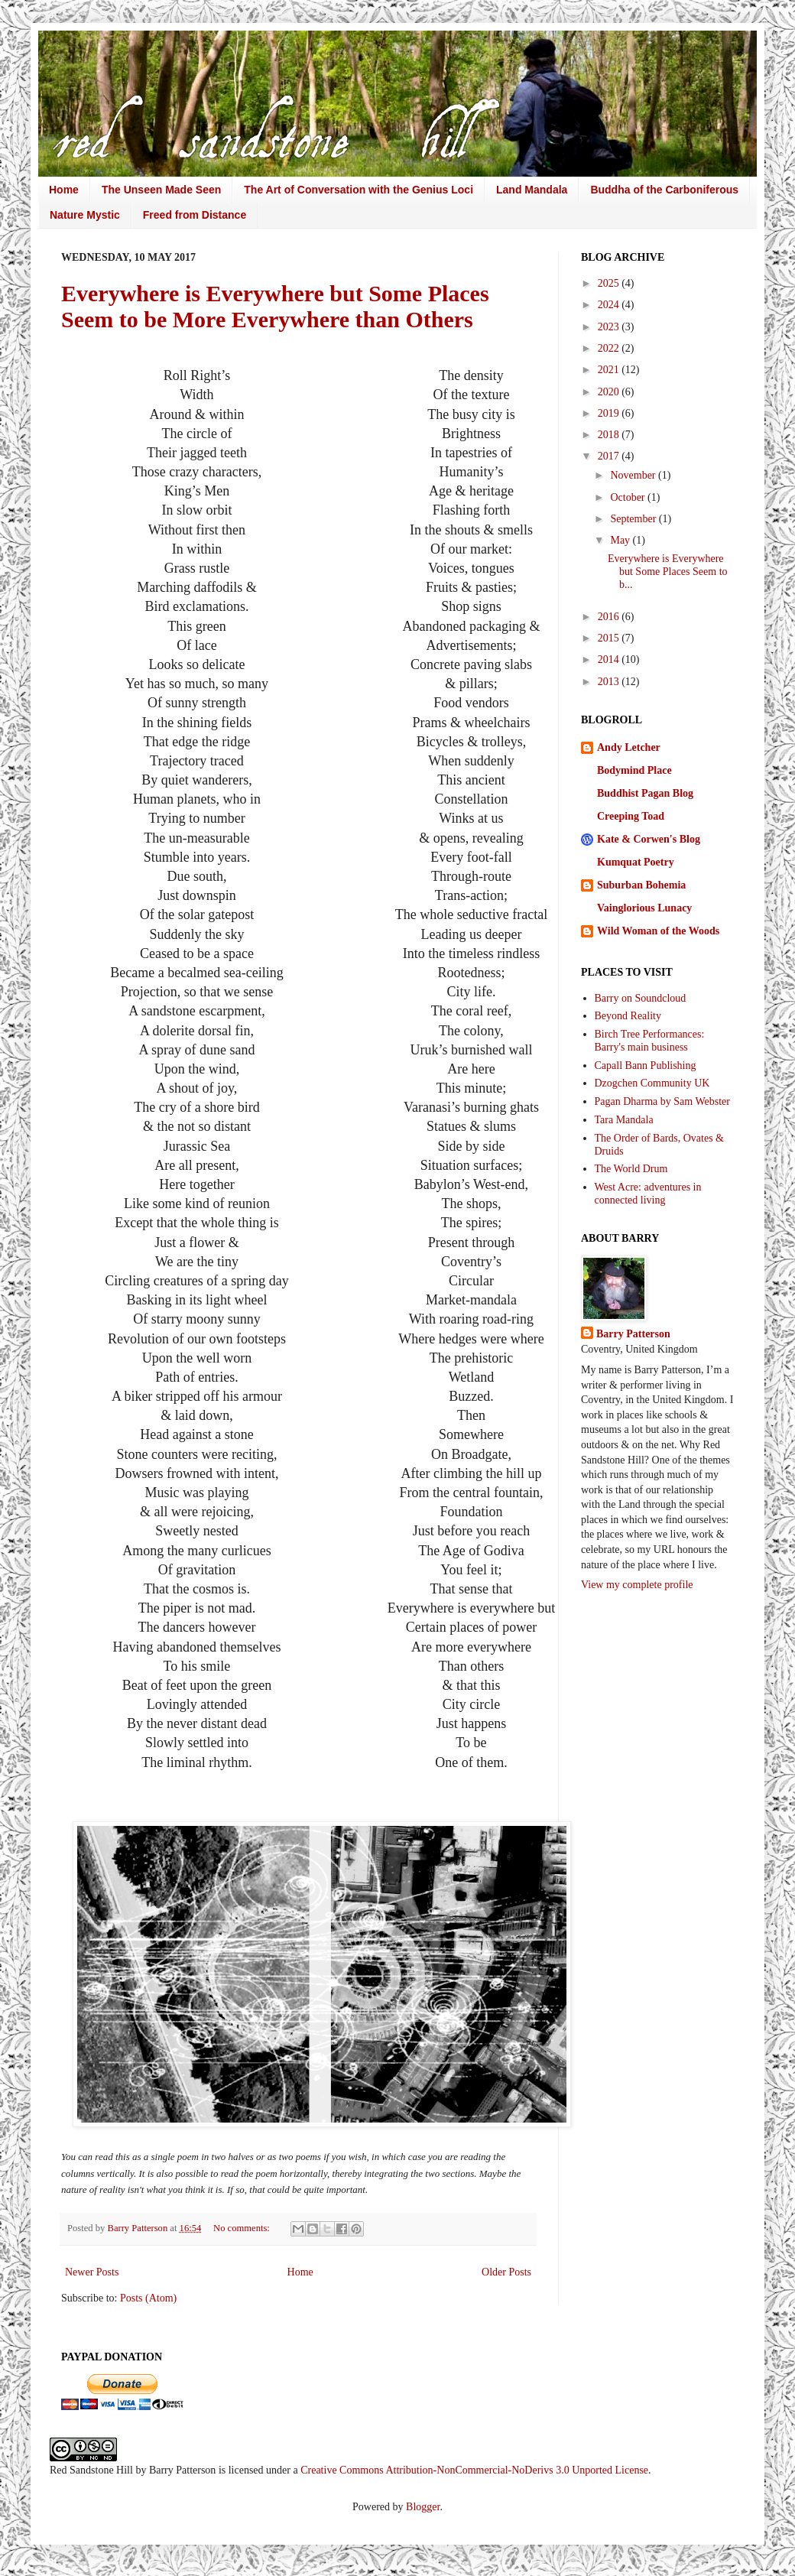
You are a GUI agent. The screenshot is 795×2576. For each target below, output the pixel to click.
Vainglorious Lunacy (644, 908)
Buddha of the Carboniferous (664, 190)
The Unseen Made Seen (161, 190)
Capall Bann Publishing (645, 1065)
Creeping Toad (630, 816)
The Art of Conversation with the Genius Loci (358, 190)
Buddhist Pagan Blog (645, 793)
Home (64, 190)
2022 (610, 348)
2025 (610, 283)
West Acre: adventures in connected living (648, 1193)
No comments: (242, 2228)
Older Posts (506, 2272)
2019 (610, 413)
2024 (610, 304)
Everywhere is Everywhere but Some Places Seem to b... (668, 571)
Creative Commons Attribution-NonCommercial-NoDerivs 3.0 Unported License (474, 2470)
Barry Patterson (633, 1334)
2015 (610, 638)
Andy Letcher (628, 747)
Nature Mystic (85, 215)
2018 (610, 434)
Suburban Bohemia (641, 885)
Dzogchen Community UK (652, 1083)
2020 (610, 392)
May (621, 540)
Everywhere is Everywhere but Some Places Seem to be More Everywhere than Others (275, 306)
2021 (610, 369)
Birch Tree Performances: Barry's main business (650, 1040)
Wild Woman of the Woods (658, 931)
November (634, 475)
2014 (610, 659)
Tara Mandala (624, 1120)
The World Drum (631, 1168)
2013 (610, 681)
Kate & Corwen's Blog (648, 839)
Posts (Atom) (148, 2298)
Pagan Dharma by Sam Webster (662, 1101)
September (634, 519)
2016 (610, 616)
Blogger (423, 2507)
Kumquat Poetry (635, 862)
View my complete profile (637, 1584)
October (628, 497)
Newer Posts (91, 2272)
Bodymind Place (634, 770)
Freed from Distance (194, 215)
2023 (610, 327)
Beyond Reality (628, 1016)
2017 (610, 456)
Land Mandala (531, 190)
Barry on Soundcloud (640, 998)
